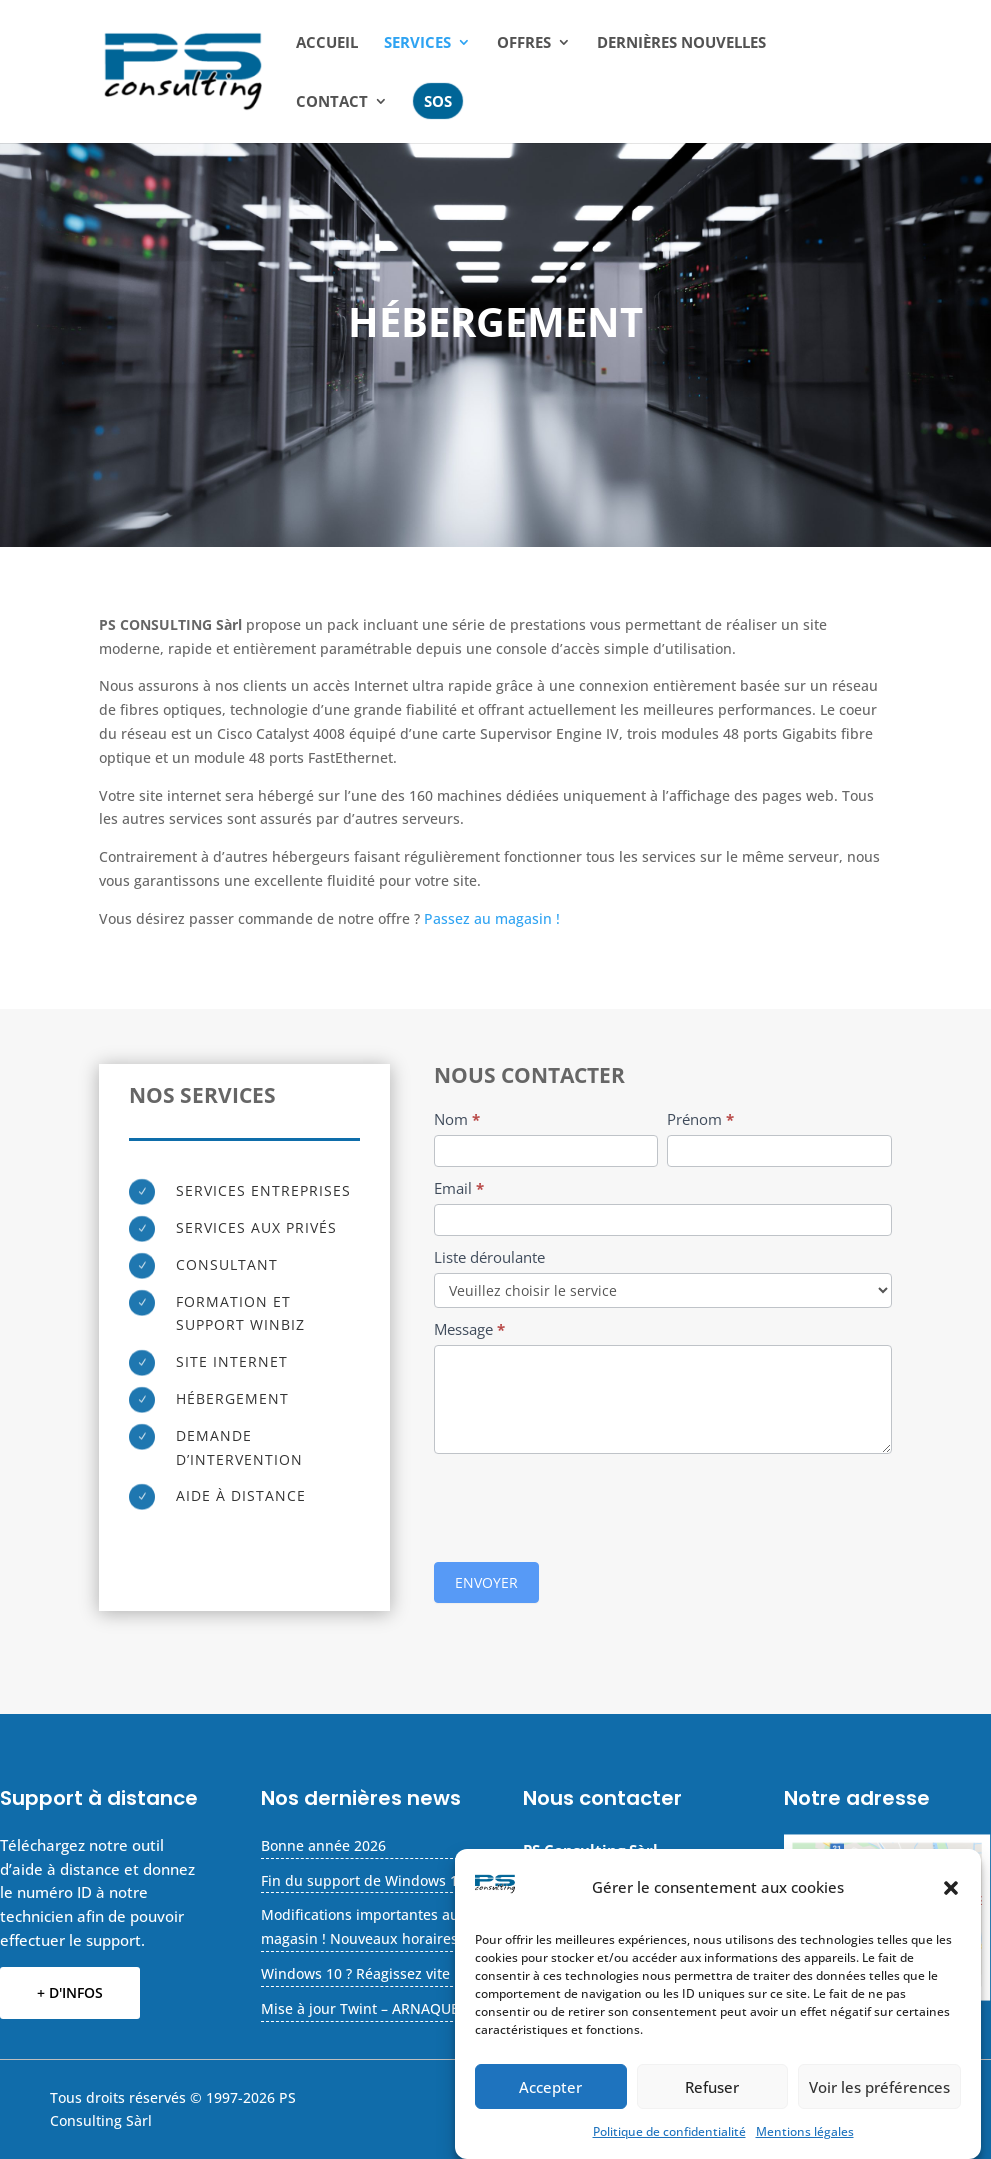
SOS (438, 101)
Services (417, 43)
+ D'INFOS (70, 1992)
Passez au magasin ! (490, 918)
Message (469, 1329)
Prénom (700, 1119)
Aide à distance (241, 1495)
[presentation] (586, 1503)
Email (459, 1188)
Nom (457, 1119)
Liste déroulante (489, 1257)
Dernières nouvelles (681, 43)
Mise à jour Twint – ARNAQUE (360, 2008)
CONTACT (332, 102)
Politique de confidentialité (669, 2131)
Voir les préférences (879, 2087)
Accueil (327, 43)
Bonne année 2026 (323, 1845)
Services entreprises (263, 1190)
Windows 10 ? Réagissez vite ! (359, 1973)
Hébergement (232, 1398)
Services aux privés (256, 1227)
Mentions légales (805, 2131)
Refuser (712, 2087)
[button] (951, 1888)
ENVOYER (486, 1582)
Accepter (550, 2087)
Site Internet (232, 1361)
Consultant (227, 1264)
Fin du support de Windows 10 (363, 1880)
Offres (524, 43)
